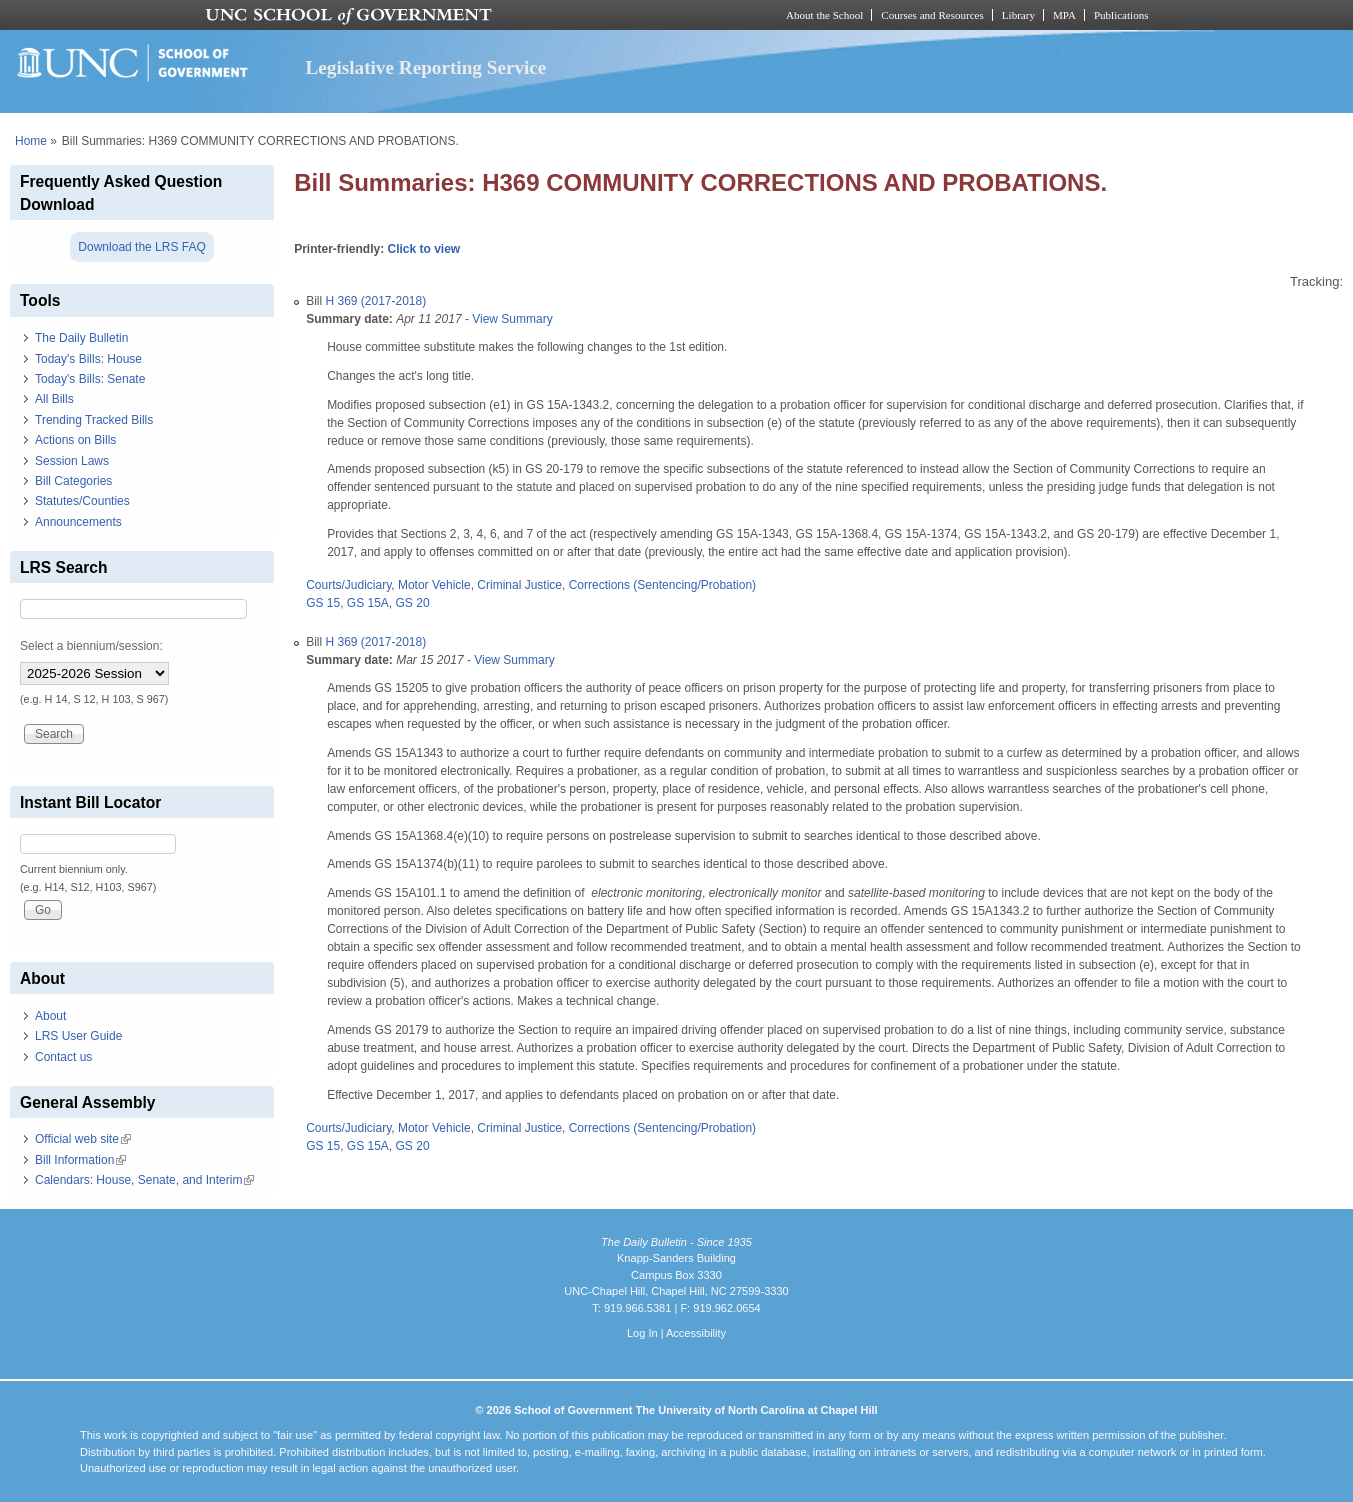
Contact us (63, 1057)
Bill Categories (73, 481)
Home (31, 141)
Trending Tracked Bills (94, 420)
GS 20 (413, 603)
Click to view (423, 249)
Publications (1121, 15)
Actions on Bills (75, 440)
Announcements (78, 522)
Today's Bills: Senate (90, 379)
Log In (642, 1333)
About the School (824, 15)
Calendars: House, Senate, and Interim (144, 1180)
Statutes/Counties (82, 501)
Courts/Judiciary (348, 585)
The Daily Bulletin (81, 338)
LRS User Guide (78, 1036)
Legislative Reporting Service (426, 67)
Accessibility (696, 1333)
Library (1018, 15)
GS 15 (323, 603)
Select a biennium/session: (91, 646)
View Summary (512, 319)
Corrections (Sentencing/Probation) (662, 585)
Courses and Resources (932, 15)
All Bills (54, 399)
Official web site (83, 1139)
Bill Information (80, 1160)
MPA (1064, 15)
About (50, 1016)
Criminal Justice (519, 585)
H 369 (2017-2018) (375, 301)
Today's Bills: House (88, 359)
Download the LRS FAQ (141, 247)
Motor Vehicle (434, 585)
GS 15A (368, 603)
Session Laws (72, 461)
